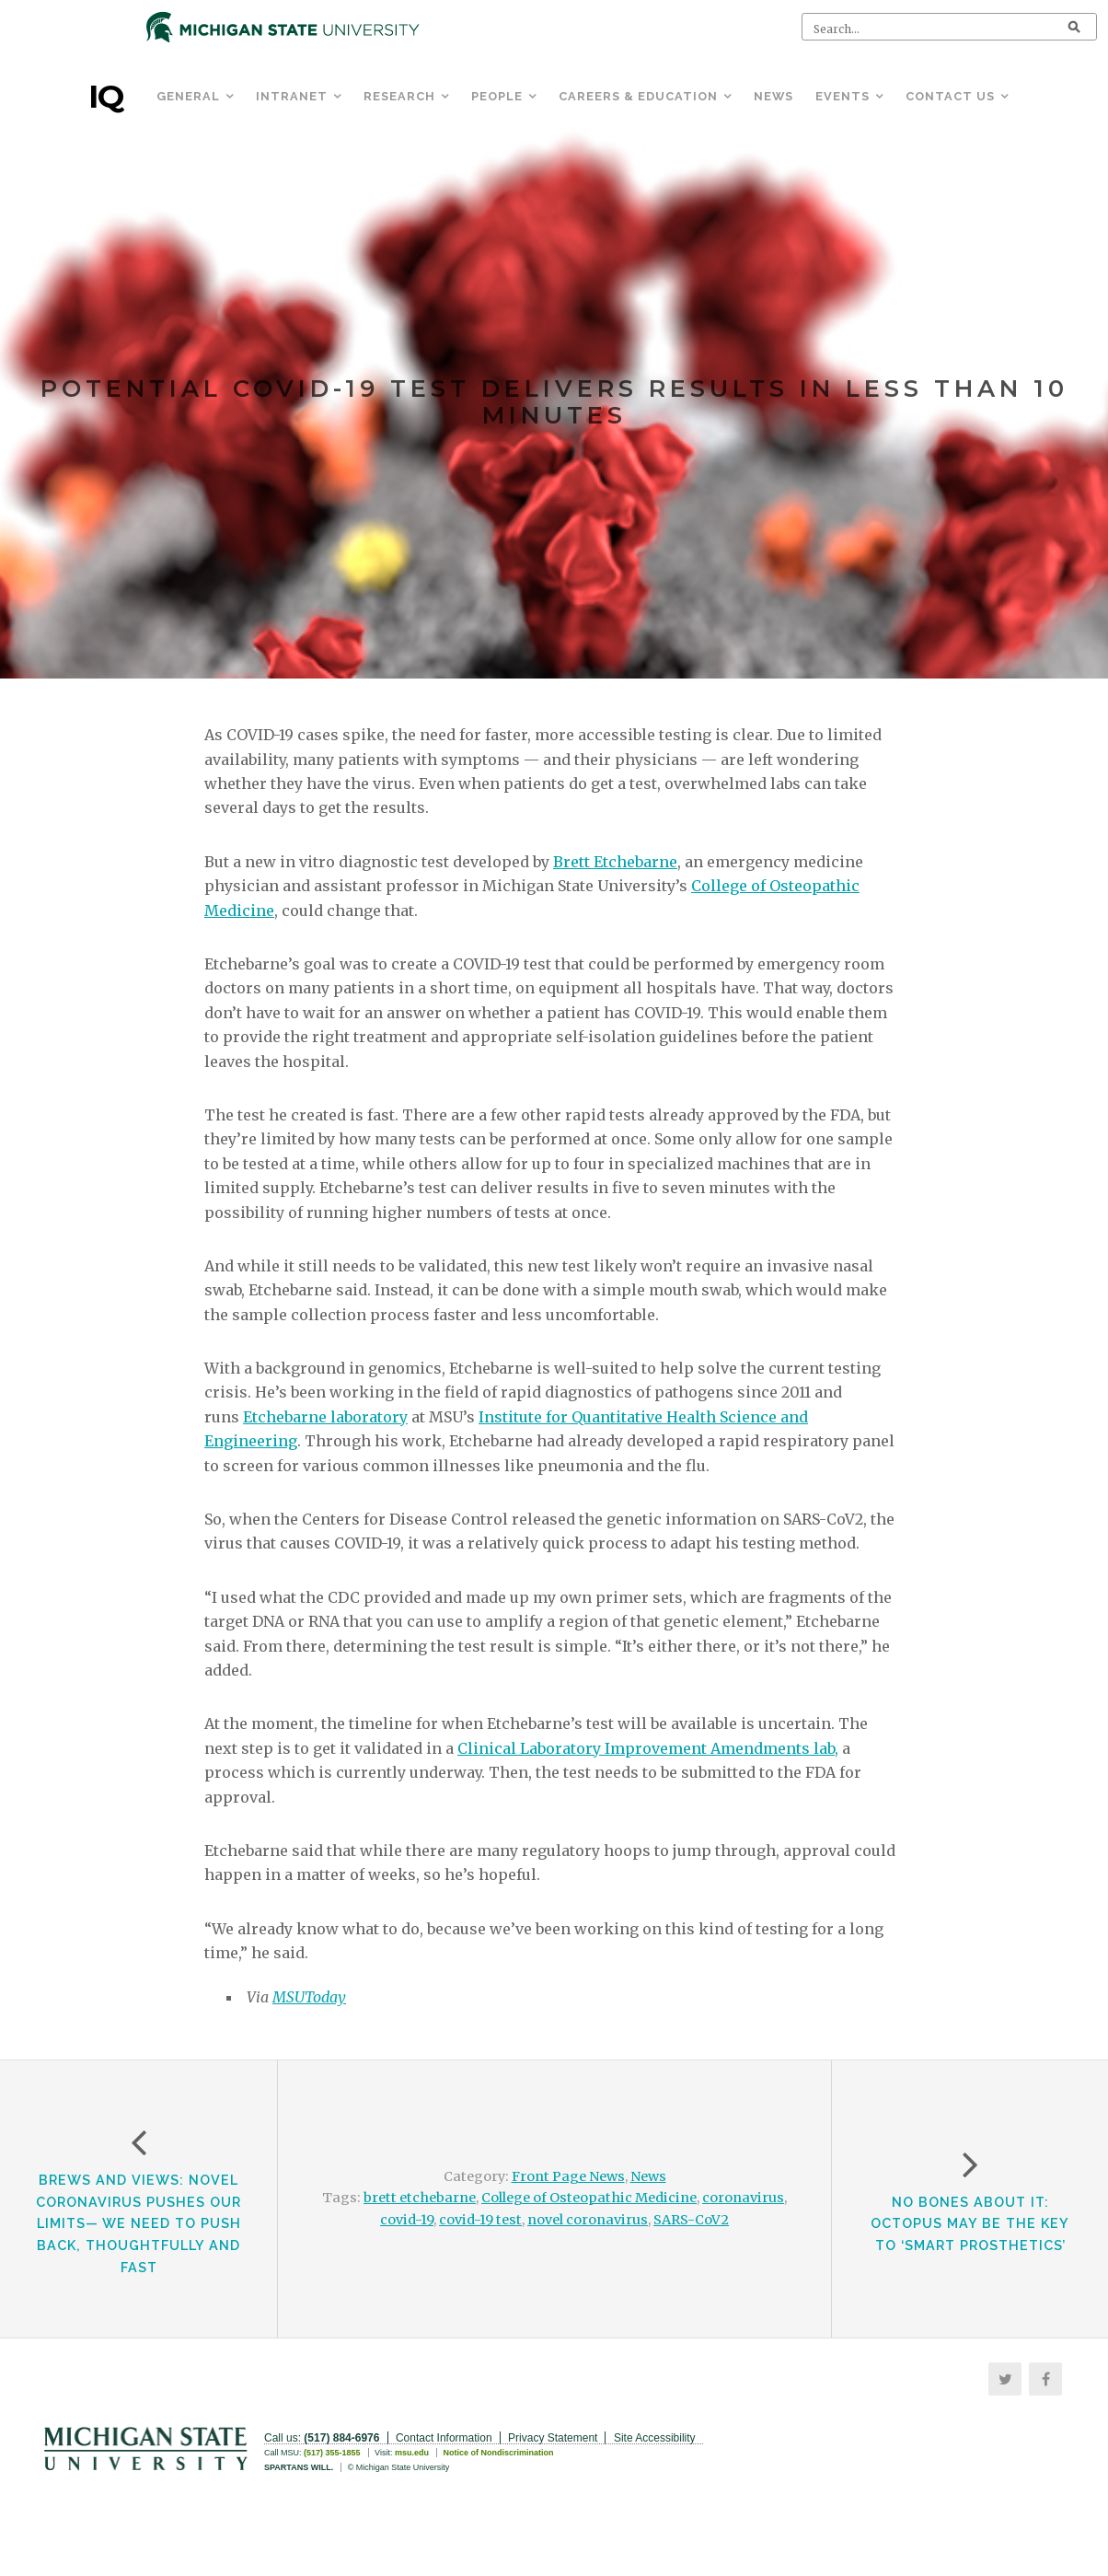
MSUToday (309, 1997)
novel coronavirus (587, 2219)
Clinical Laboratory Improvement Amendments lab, (647, 1748)
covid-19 (406, 2219)
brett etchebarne (420, 2197)
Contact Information (444, 2437)
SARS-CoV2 (691, 2219)
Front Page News (568, 2176)
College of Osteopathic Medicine (589, 2197)
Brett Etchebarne (615, 862)
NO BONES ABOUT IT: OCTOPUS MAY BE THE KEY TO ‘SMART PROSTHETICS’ (970, 2224)
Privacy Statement (552, 2437)
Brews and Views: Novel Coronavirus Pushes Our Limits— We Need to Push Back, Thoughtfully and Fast (138, 2223)
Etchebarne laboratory (325, 1417)
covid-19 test (480, 2219)
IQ (105, 96)
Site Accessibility (655, 2437)
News (648, 2176)
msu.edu (412, 2452)
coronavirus (743, 2197)
